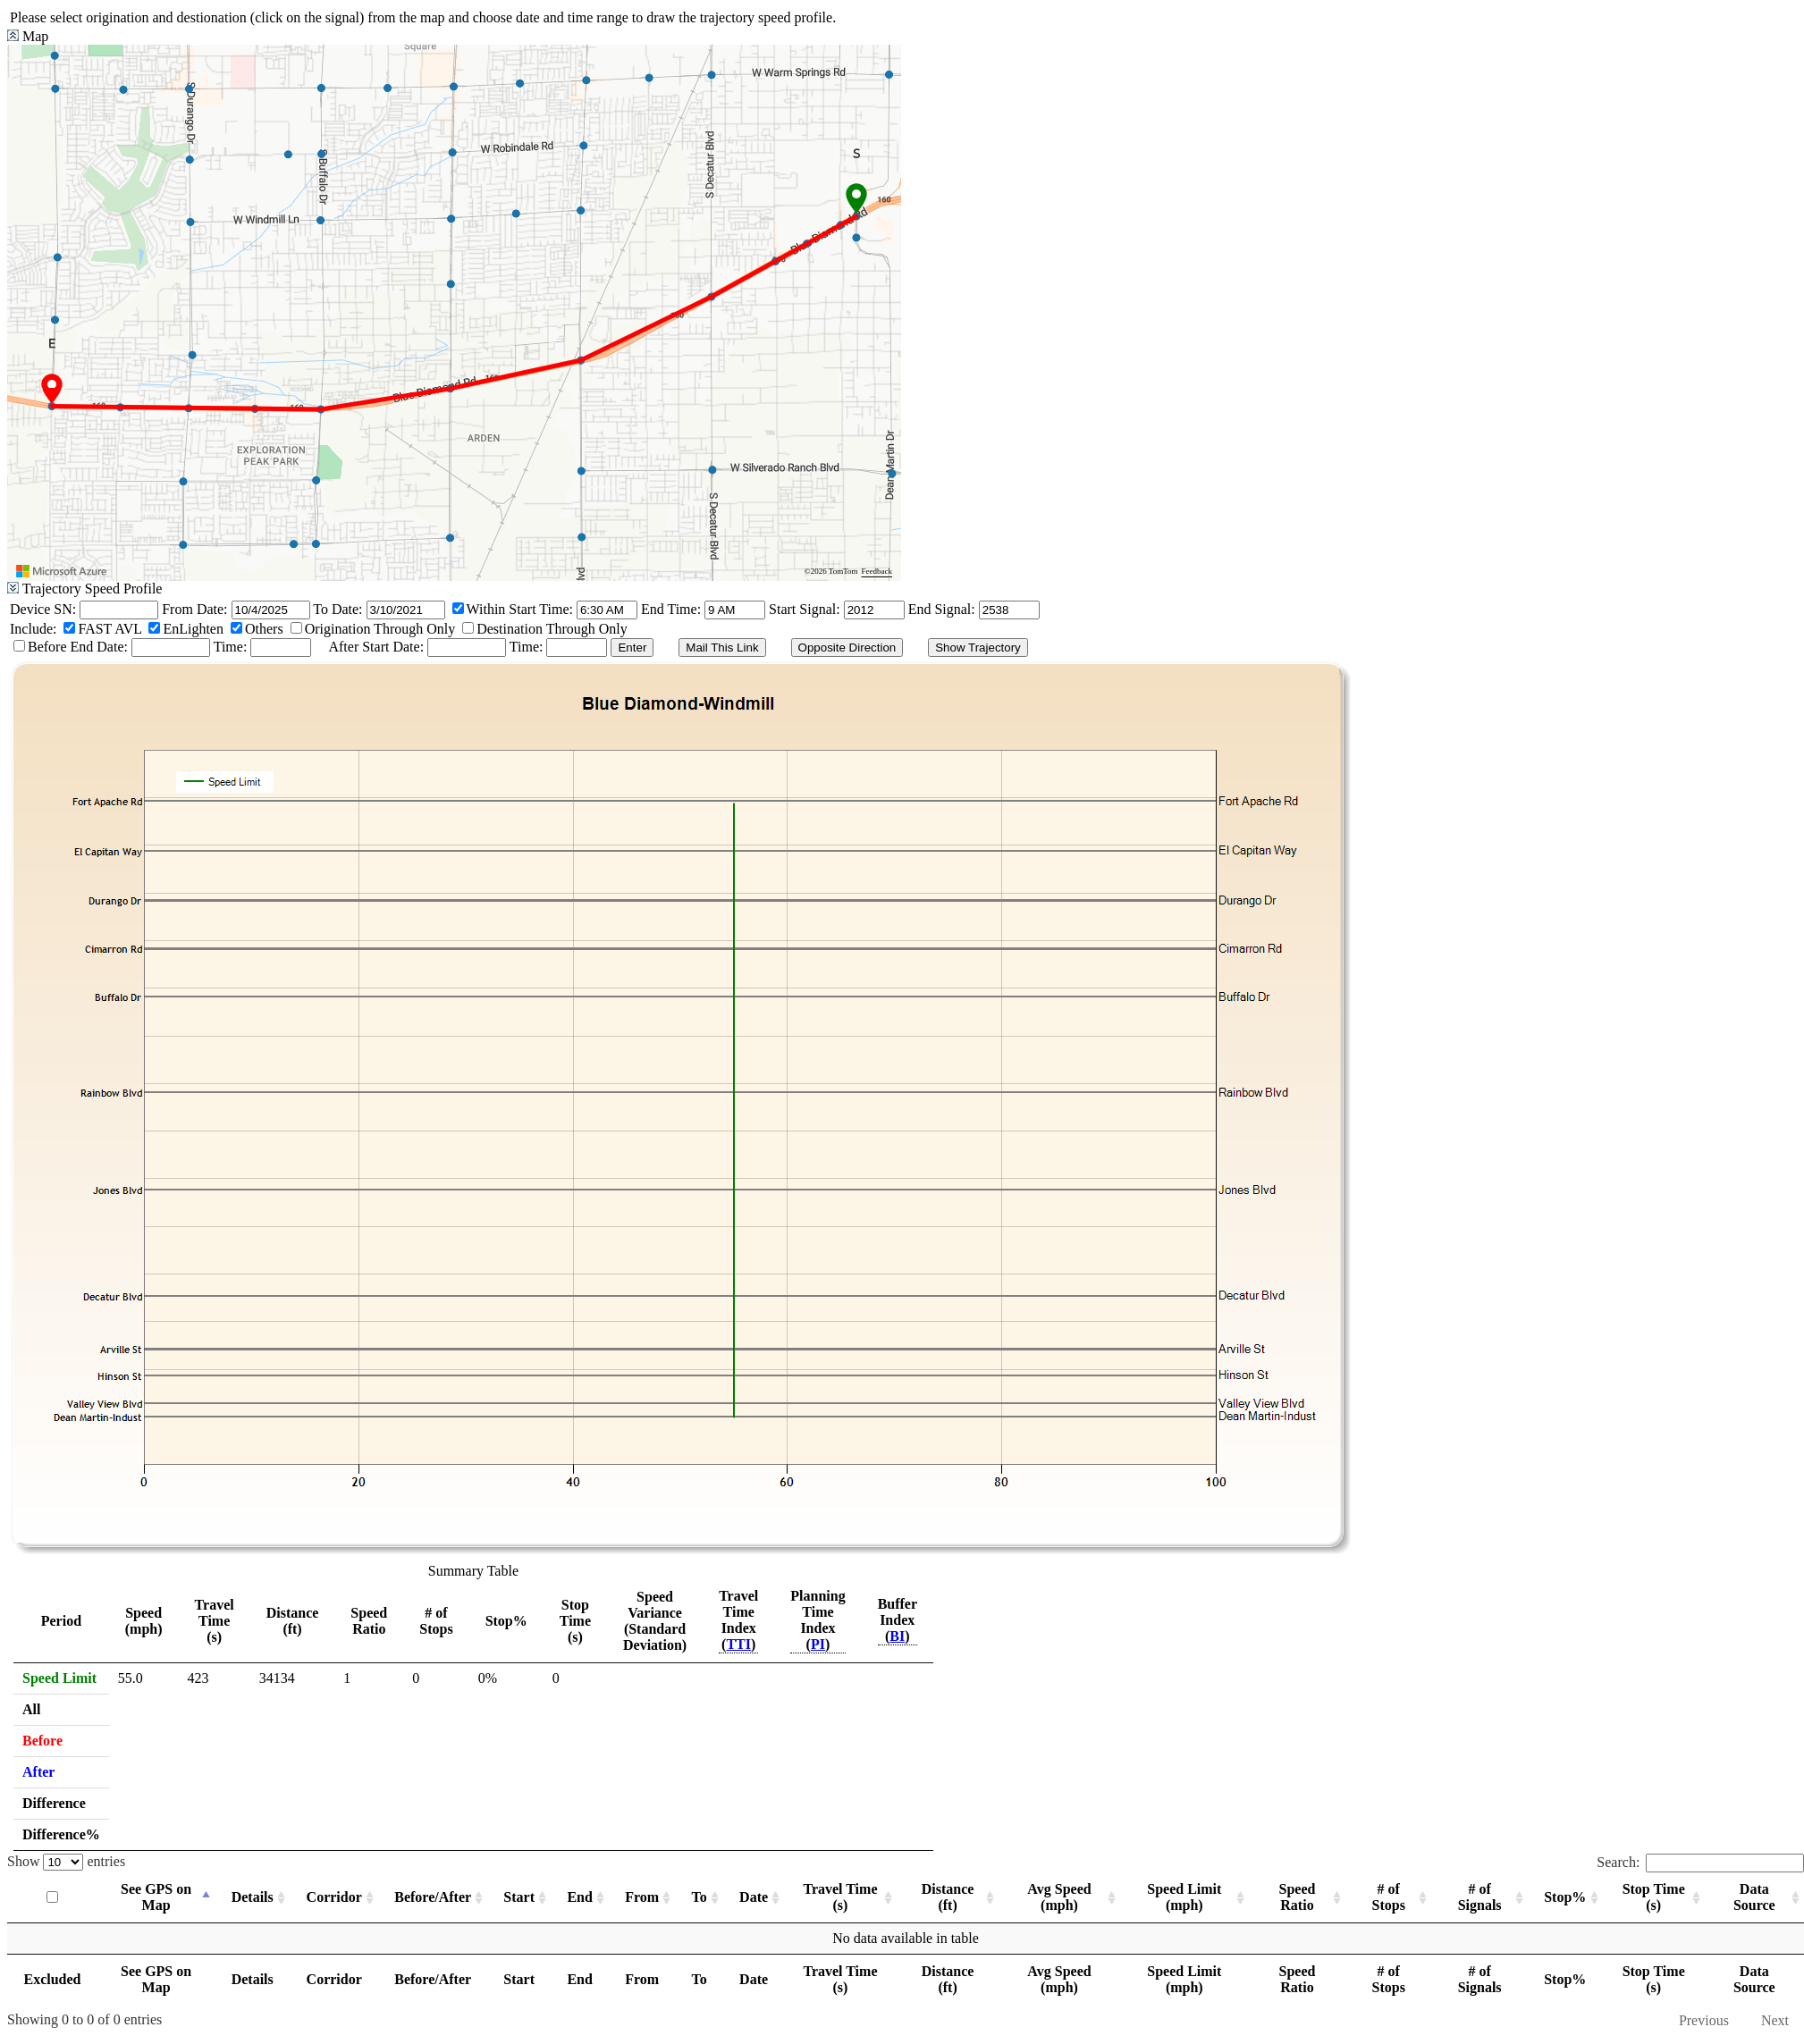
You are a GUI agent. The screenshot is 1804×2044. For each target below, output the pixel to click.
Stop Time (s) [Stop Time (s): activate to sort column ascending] (1654, 1897)
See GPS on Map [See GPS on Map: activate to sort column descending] (156, 1897)
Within (486, 609)
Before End (62, 646)
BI (897, 1636)
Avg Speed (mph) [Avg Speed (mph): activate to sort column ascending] (1059, 1897)
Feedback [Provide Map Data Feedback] (877, 571)
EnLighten (193, 628)
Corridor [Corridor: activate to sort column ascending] (334, 1897)
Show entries (66, 1861)
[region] (454, 313)
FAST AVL (109, 628)
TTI (738, 1644)
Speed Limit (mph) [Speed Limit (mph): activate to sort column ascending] (1184, 1897)
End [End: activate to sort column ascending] (579, 1897)
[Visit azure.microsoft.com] (61, 571)
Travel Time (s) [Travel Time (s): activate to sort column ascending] (840, 1897)
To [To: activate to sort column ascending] (699, 1897)
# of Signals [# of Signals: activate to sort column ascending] (1480, 1897)
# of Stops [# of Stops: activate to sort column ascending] (1388, 1897)
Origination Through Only (380, 628)
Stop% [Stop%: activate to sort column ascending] (1565, 1897)
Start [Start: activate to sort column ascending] (519, 1897)
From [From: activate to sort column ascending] (642, 1897)
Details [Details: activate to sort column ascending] (253, 1897)
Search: (1700, 1862)
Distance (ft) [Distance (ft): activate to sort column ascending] (948, 1897)
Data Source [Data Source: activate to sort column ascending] (1754, 1897)
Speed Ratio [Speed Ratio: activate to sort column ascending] (1297, 1897)
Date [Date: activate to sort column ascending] (753, 1897)
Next (1775, 2020)
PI (818, 1644)
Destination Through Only (552, 628)
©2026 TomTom (831, 571)
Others (264, 628)
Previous (1704, 2020)
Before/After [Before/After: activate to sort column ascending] (432, 1897)
